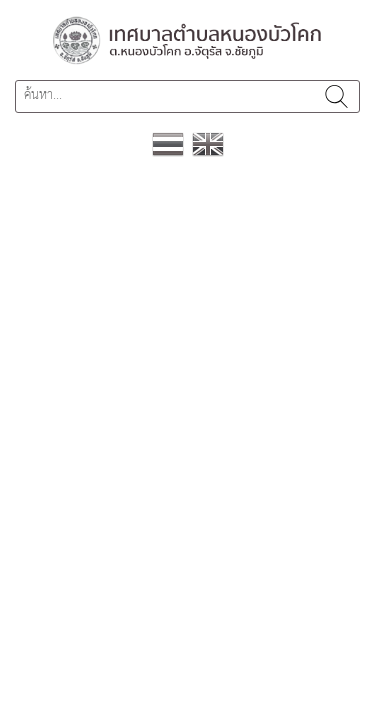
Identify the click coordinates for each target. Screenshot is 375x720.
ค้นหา (336, 96)
